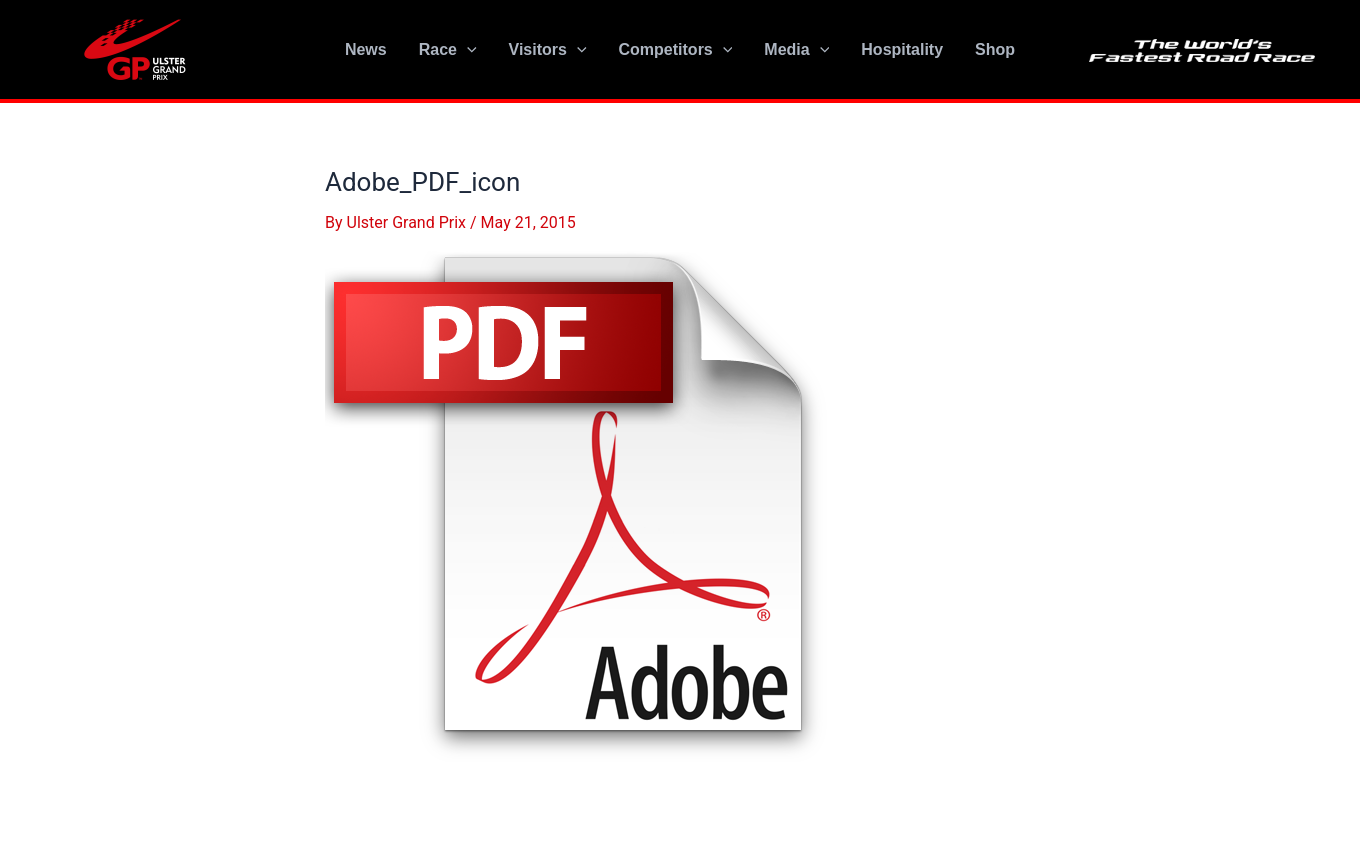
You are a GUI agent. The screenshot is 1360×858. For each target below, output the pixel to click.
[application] (467, 50)
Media (796, 50)
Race (448, 50)
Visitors (548, 50)
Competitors (676, 50)
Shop (995, 49)
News (366, 49)
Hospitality (902, 49)
